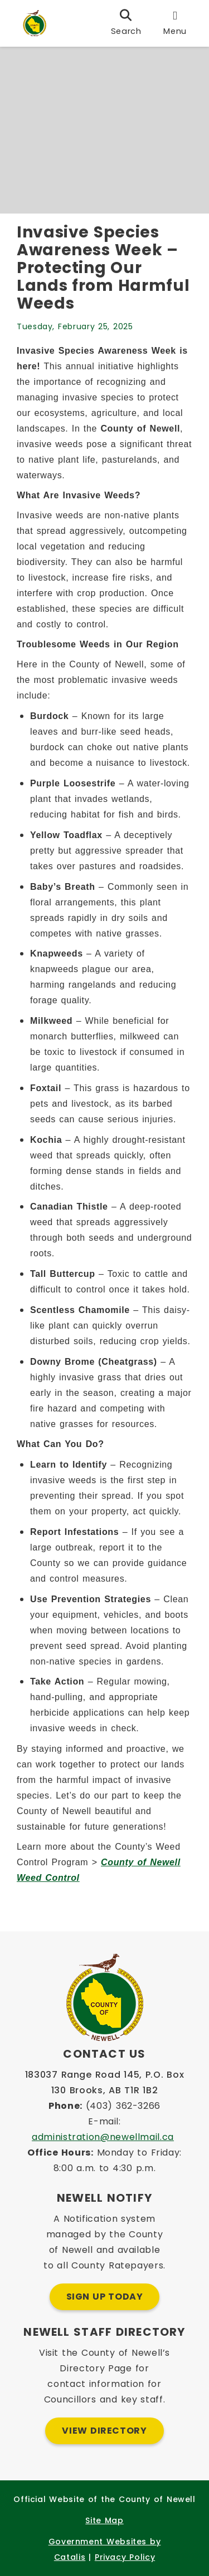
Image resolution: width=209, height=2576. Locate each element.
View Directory (104, 2430)
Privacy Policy (125, 2557)
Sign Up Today (104, 2296)
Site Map (104, 2520)
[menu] (175, 23)
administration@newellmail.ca (103, 2137)
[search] (126, 23)
